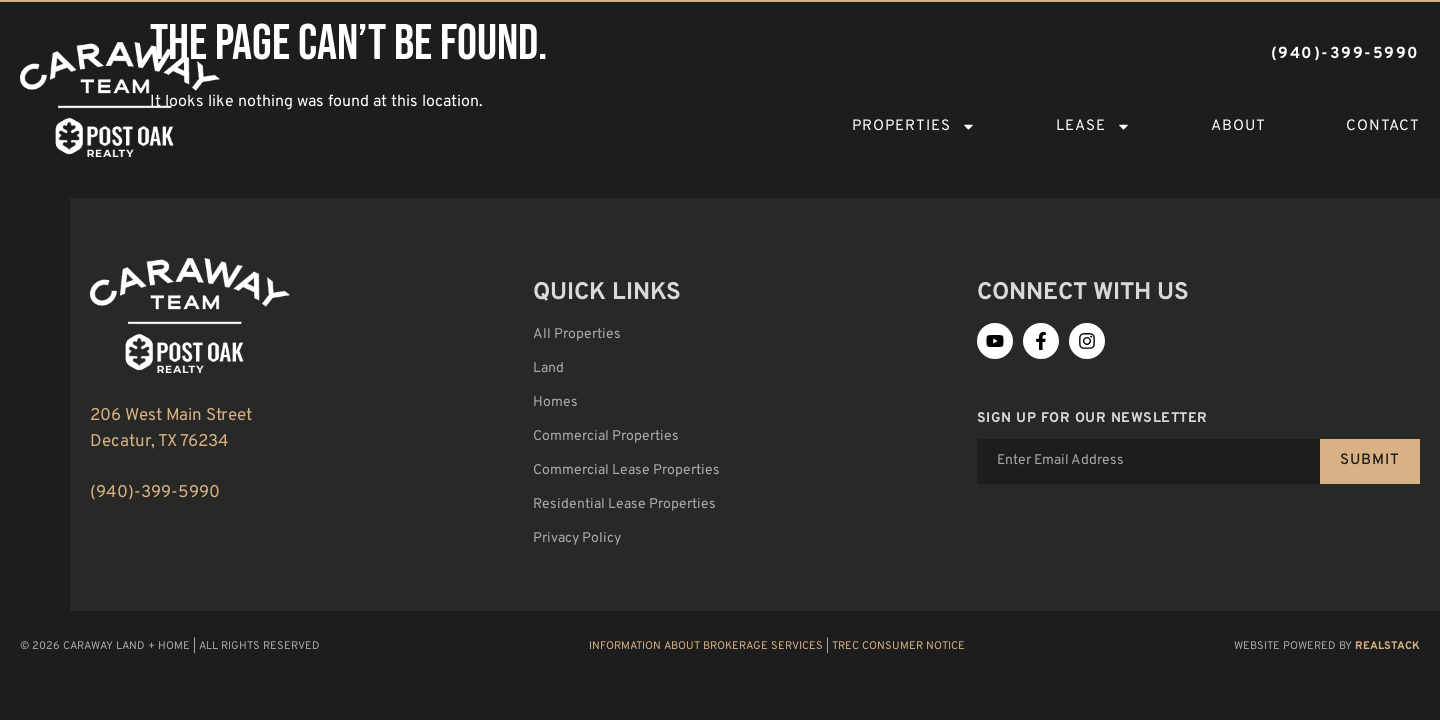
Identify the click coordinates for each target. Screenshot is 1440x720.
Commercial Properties (606, 436)
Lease (1093, 126)
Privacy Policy (577, 538)
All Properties (577, 334)
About (1238, 126)
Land (548, 368)
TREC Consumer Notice (898, 646)
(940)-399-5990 (155, 493)
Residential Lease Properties (624, 504)
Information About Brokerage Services (706, 646)
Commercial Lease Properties (626, 470)
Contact (1383, 126)
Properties (914, 126)
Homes (555, 402)
